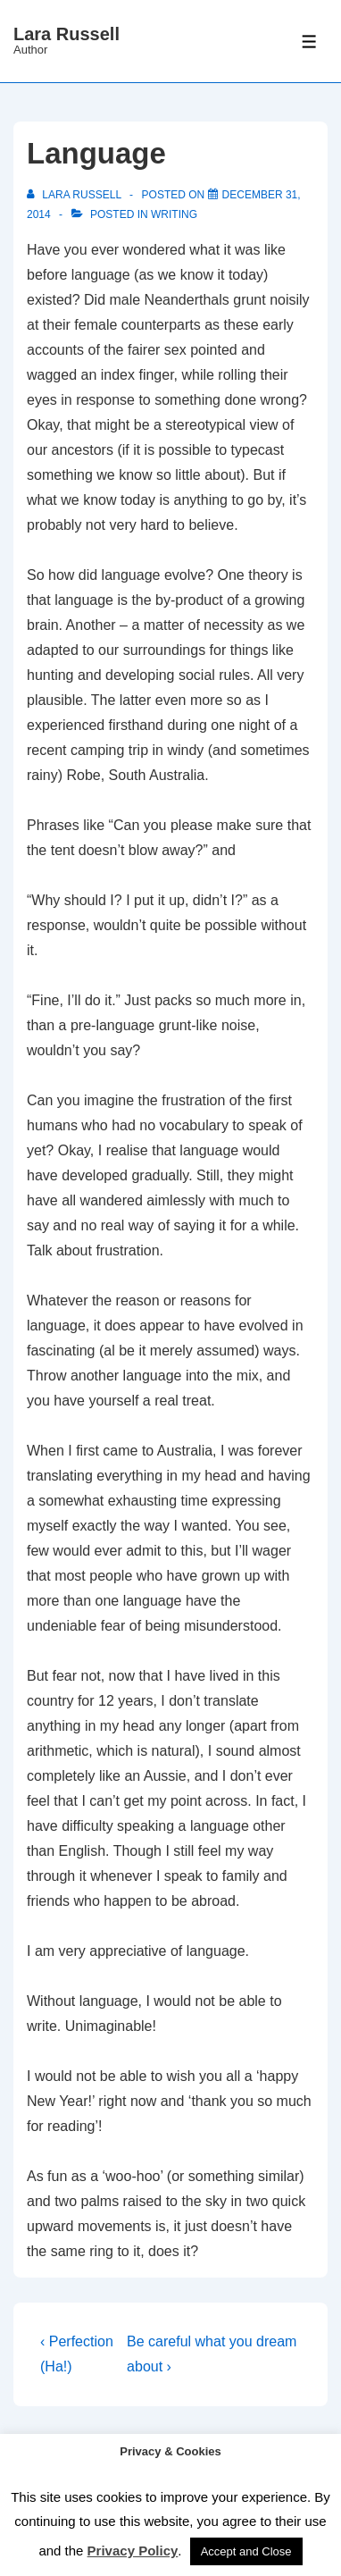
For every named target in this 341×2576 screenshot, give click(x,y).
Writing (174, 214)
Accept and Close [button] (246, 2551)
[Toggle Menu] (309, 41)
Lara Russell (66, 34)
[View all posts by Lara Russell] (75, 195)
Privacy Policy (133, 2550)
